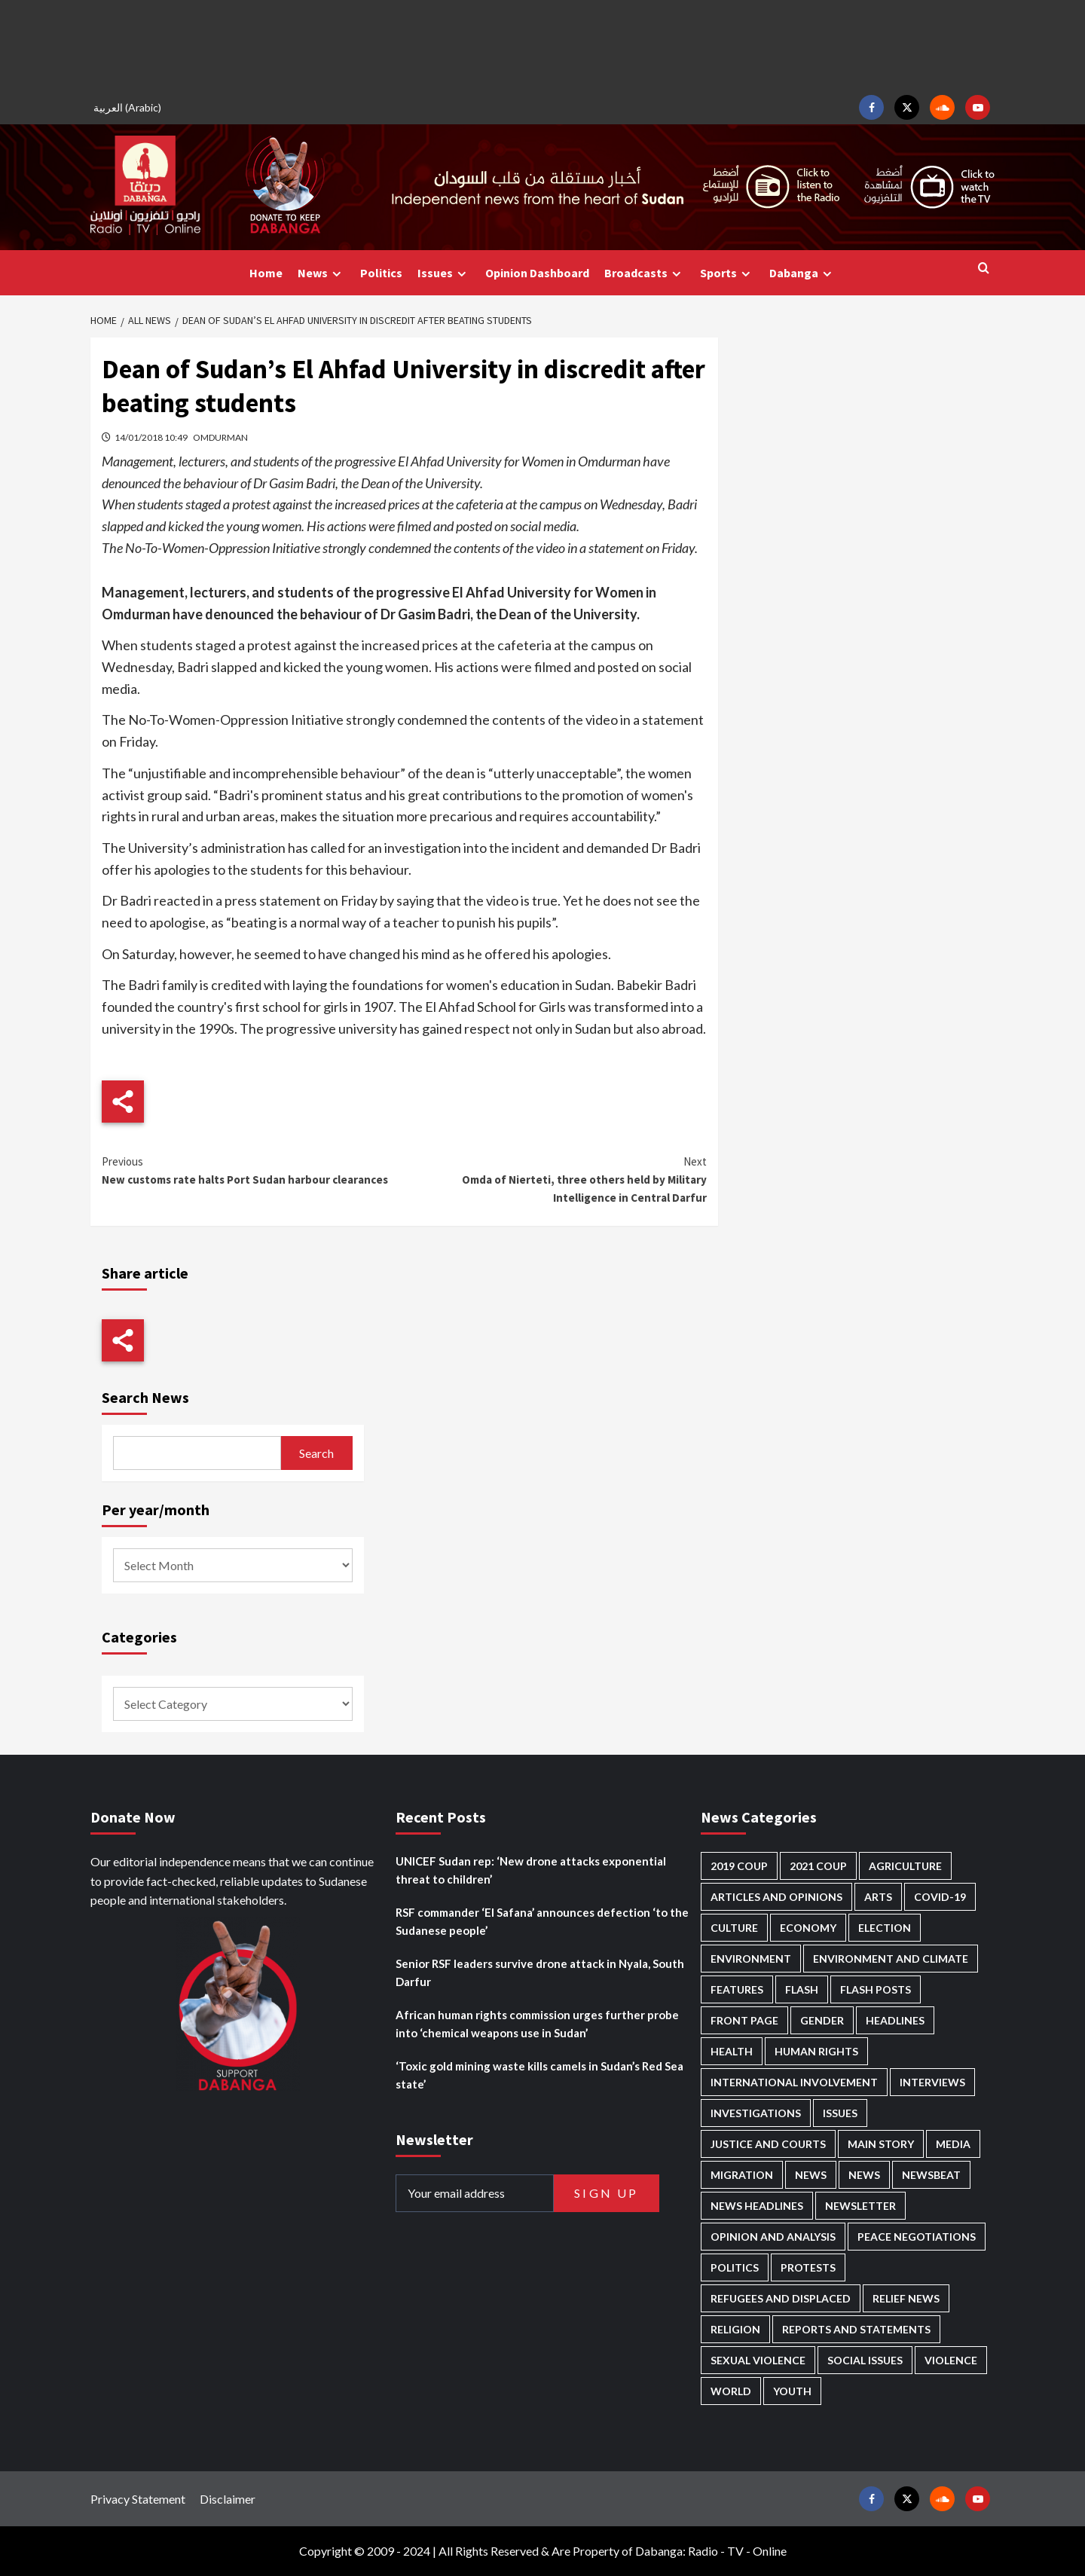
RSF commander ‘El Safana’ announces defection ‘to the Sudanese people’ (542, 1921)
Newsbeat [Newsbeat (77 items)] (931, 2174)
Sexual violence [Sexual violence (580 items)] (758, 2360)
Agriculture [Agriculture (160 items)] (905, 1865)
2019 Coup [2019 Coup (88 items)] (739, 1865)
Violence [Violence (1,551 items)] (951, 2360)
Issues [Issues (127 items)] (840, 2113)
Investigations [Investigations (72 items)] (756, 2113)
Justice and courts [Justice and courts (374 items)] (768, 2143)
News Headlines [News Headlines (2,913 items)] (757, 2205)
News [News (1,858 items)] (864, 2174)
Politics (381, 272)
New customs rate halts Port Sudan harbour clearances (253, 1170)
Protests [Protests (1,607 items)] (808, 2267)
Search (316, 1453)
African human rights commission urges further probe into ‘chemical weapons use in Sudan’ (537, 2024)
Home (266, 272)
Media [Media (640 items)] (953, 2143)
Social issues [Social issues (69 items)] (865, 2360)
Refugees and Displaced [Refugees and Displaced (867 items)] (781, 2298)
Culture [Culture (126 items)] (734, 1927)
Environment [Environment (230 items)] (751, 1958)
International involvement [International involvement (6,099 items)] (794, 2082)
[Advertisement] (542, 45)
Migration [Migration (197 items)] (742, 2174)
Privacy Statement (137, 2499)
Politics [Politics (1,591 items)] (735, 2267)
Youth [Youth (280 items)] (792, 2391)
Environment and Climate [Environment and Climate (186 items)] (890, 1958)
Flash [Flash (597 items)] (801, 1989)
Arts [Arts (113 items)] (878, 1896)
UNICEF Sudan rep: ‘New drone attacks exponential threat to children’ (531, 1870)
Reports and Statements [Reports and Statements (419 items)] (856, 2329)
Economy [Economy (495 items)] (808, 1927)
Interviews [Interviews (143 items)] (932, 2082)
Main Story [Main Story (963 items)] (881, 2143)
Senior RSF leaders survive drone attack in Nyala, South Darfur (540, 1972)
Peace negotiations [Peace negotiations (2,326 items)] (916, 2236)
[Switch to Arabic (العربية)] (129, 107)
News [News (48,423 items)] (811, 2174)
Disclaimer (227, 2499)
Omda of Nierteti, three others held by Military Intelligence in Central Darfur (555, 1179)
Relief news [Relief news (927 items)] (906, 2298)
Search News (145, 1397)
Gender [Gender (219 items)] (822, 2020)
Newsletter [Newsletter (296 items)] (860, 2205)
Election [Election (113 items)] (884, 1927)
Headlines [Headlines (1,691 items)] (895, 2020)
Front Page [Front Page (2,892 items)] (744, 2020)
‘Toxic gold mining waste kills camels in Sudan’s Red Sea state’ (539, 2075)
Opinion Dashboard (537, 272)
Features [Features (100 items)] (737, 1989)
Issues (443, 273)
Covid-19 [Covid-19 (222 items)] (940, 1896)
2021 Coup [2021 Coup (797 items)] (818, 1865)
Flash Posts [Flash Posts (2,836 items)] (875, 1989)
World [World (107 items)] (731, 2391)
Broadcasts (644, 273)
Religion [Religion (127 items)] (735, 2329)
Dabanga (802, 273)
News (321, 273)
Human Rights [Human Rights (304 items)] (816, 2051)
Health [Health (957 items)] (732, 2051)
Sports (727, 273)
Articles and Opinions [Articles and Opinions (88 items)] (776, 1896)
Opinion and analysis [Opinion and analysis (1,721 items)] (773, 2236)
